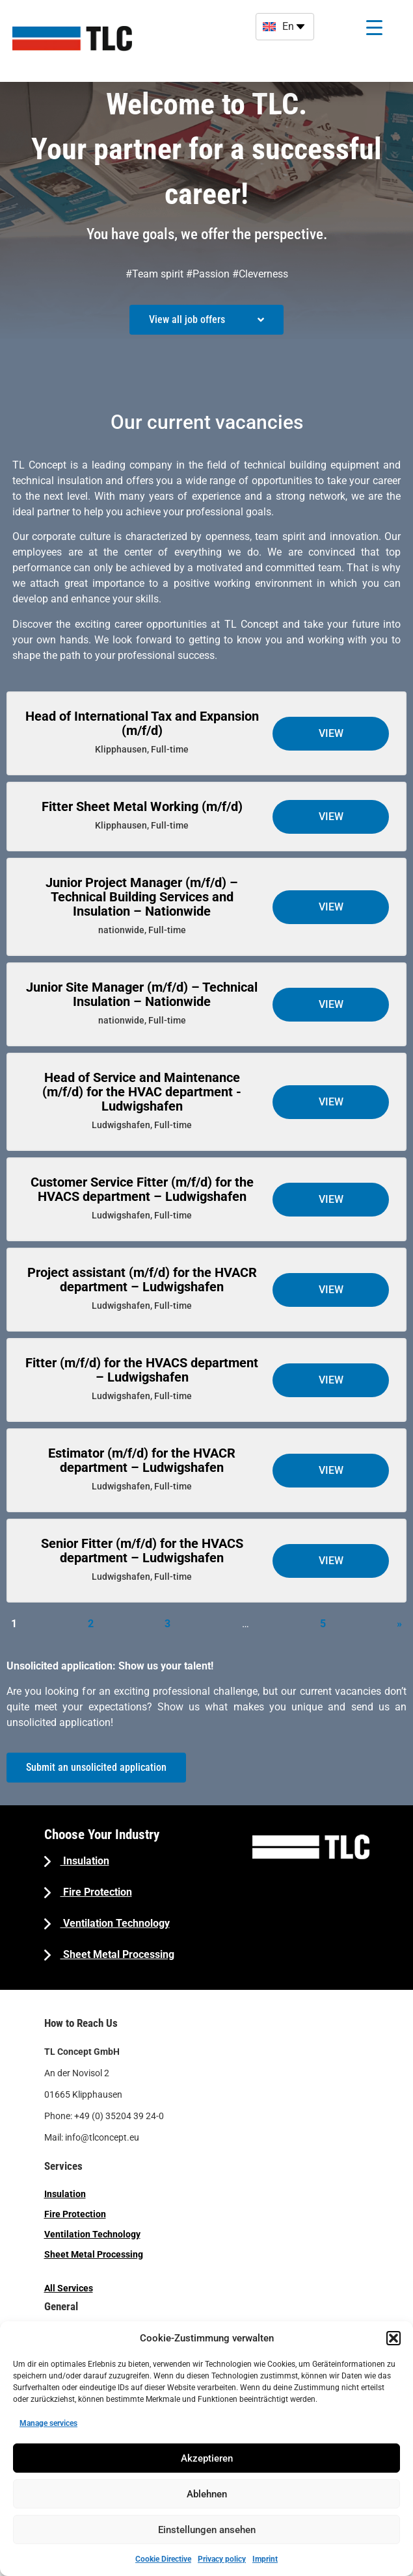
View (331, 733)
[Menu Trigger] (374, 27)
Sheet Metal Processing (117, 1954)
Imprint (265, 2559)
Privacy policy (222, 2559)
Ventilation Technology (115, 1923)
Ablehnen (207, 2494)
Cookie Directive (163, 2559)
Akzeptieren (207, 2458)
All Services (68, 2288)
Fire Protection (96, 1892)
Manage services (48, 2423)
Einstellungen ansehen (207, 2530)
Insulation (84, 1861)
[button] (393, 2338)
